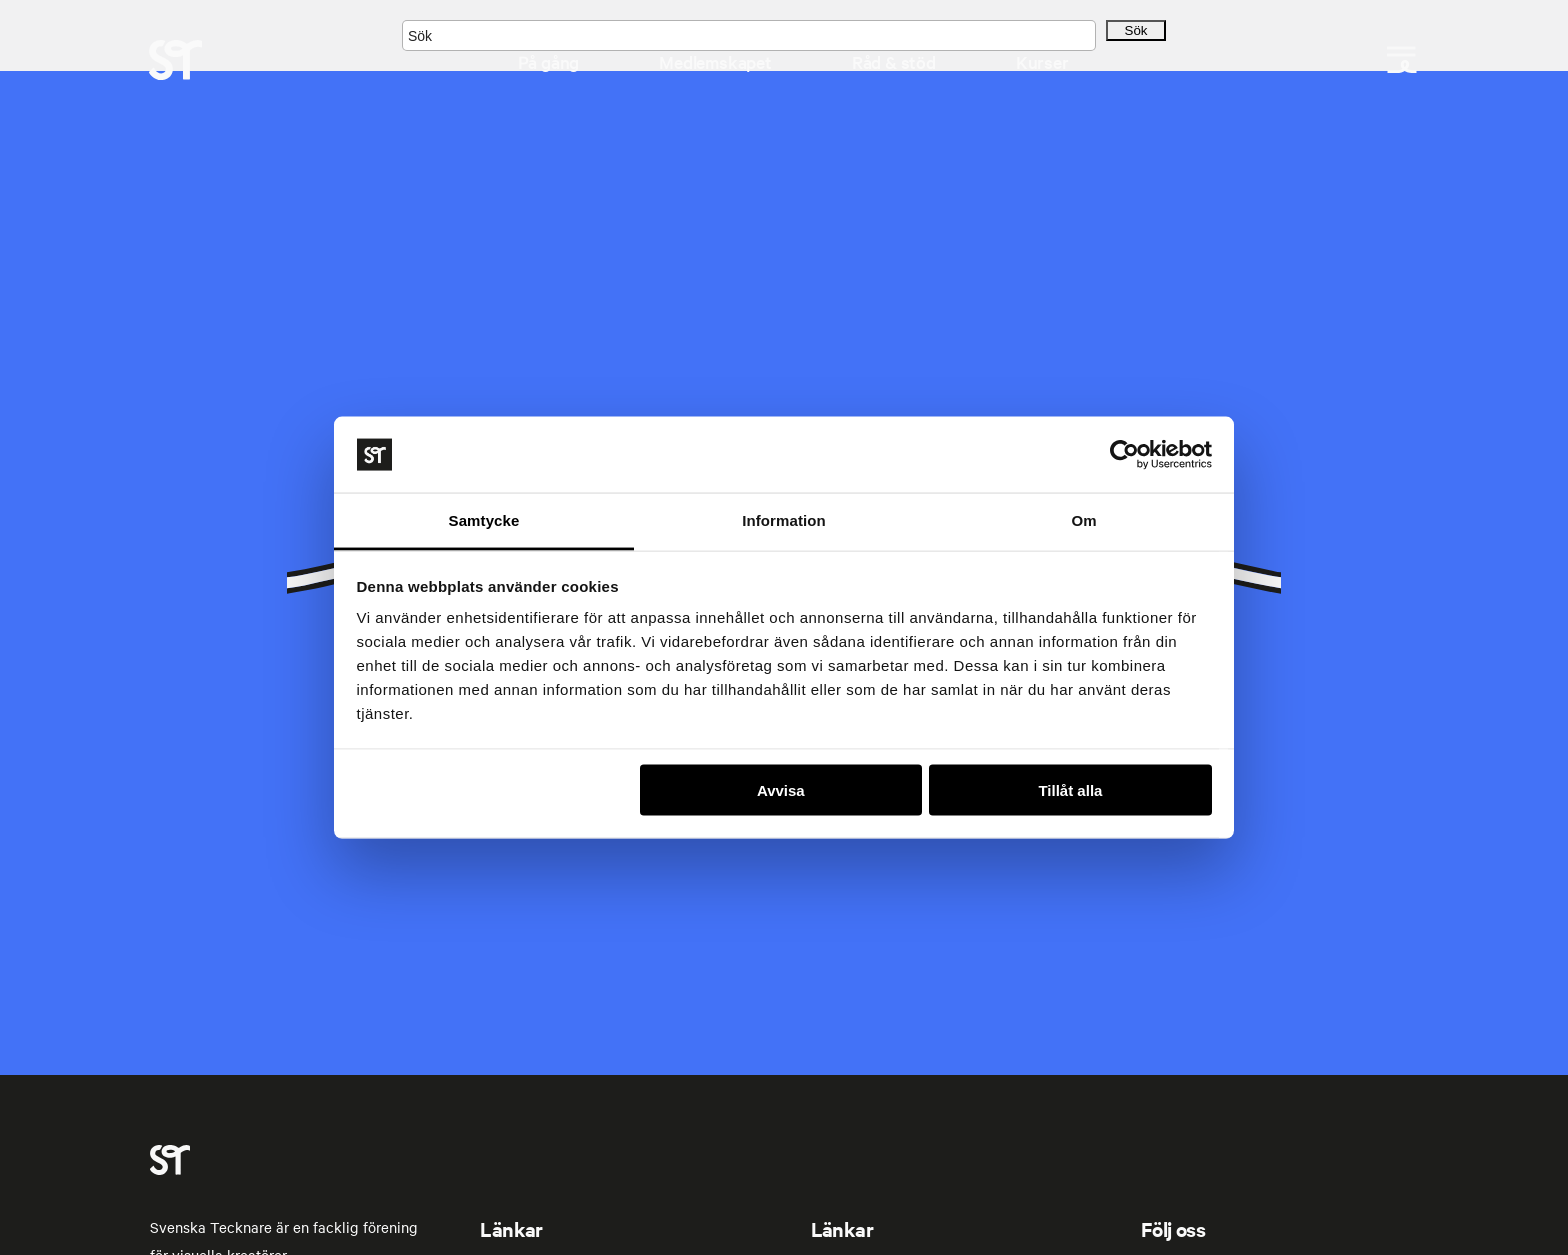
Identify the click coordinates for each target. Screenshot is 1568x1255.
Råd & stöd (894, 61)
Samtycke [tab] (484, 520)
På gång (549, 61)
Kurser (1042, 61)
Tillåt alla (1070, 789)
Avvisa (781, 789)
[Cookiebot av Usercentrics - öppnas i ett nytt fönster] (1124, 455)
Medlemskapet (715, 61)
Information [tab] (784, 520)
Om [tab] (1083, 520)
